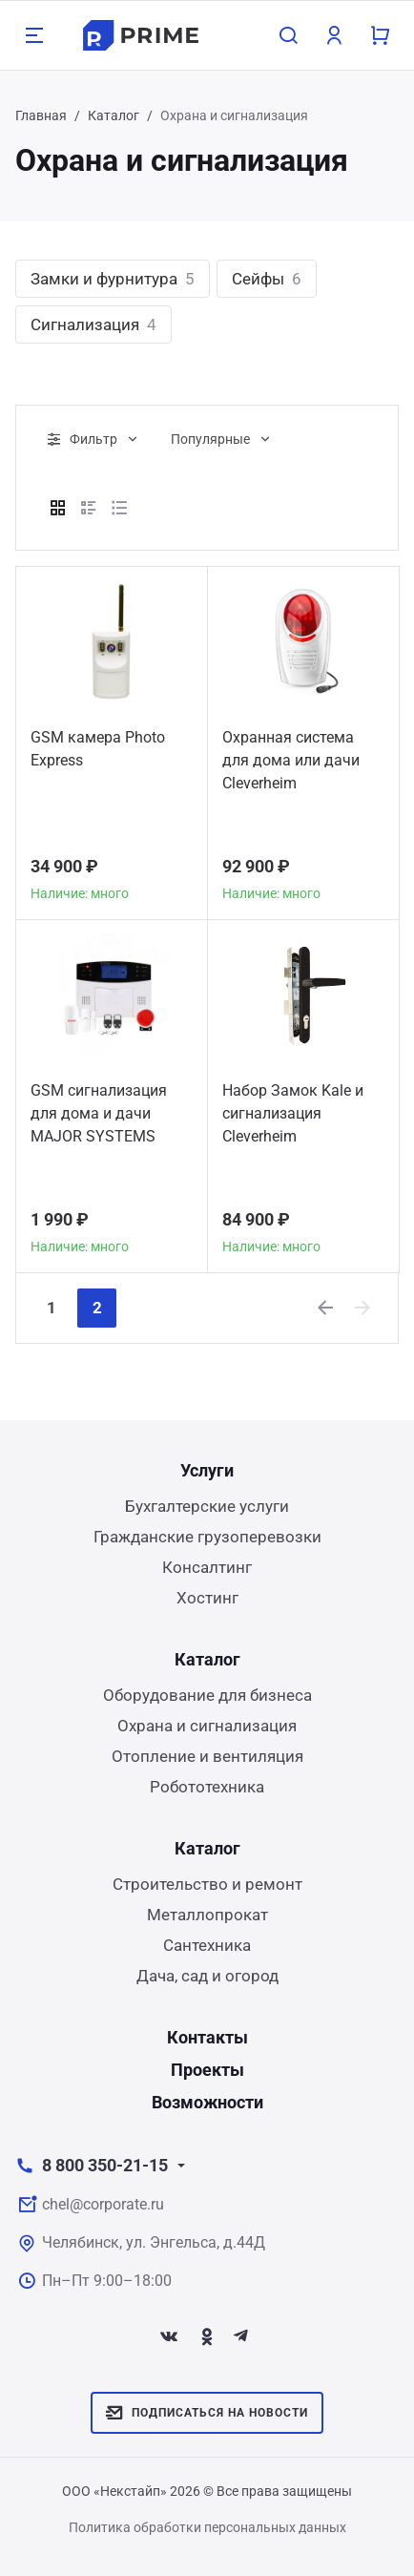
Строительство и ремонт (207, 1884)
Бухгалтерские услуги (207, 1506)
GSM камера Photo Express (98, 748)
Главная (41, 115)
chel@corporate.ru (103, 2204)
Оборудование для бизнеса (207, 1695)
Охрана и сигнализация (207, 1725)
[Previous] (326, 1307)
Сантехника (207, 1945)
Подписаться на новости (206, 2412)
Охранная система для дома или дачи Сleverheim (291, 760)
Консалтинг (207, 1567)
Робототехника (207, 1786)
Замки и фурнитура (113, 278)
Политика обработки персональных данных (207, 2527)
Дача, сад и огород (207, 1975)
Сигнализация (93, 324)
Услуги (207, 1470)
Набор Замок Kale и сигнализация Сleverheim (292, 1113)
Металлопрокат (207, 1914)
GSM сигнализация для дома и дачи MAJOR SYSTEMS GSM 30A (99, 1116)
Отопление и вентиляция (207, 1756)
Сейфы (266, 278)
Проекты (207, 2070)
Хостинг (207, 1597)
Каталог (113, 115)
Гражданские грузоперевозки (207, 1536)
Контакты (207, 2037)
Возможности (207, 2102)
